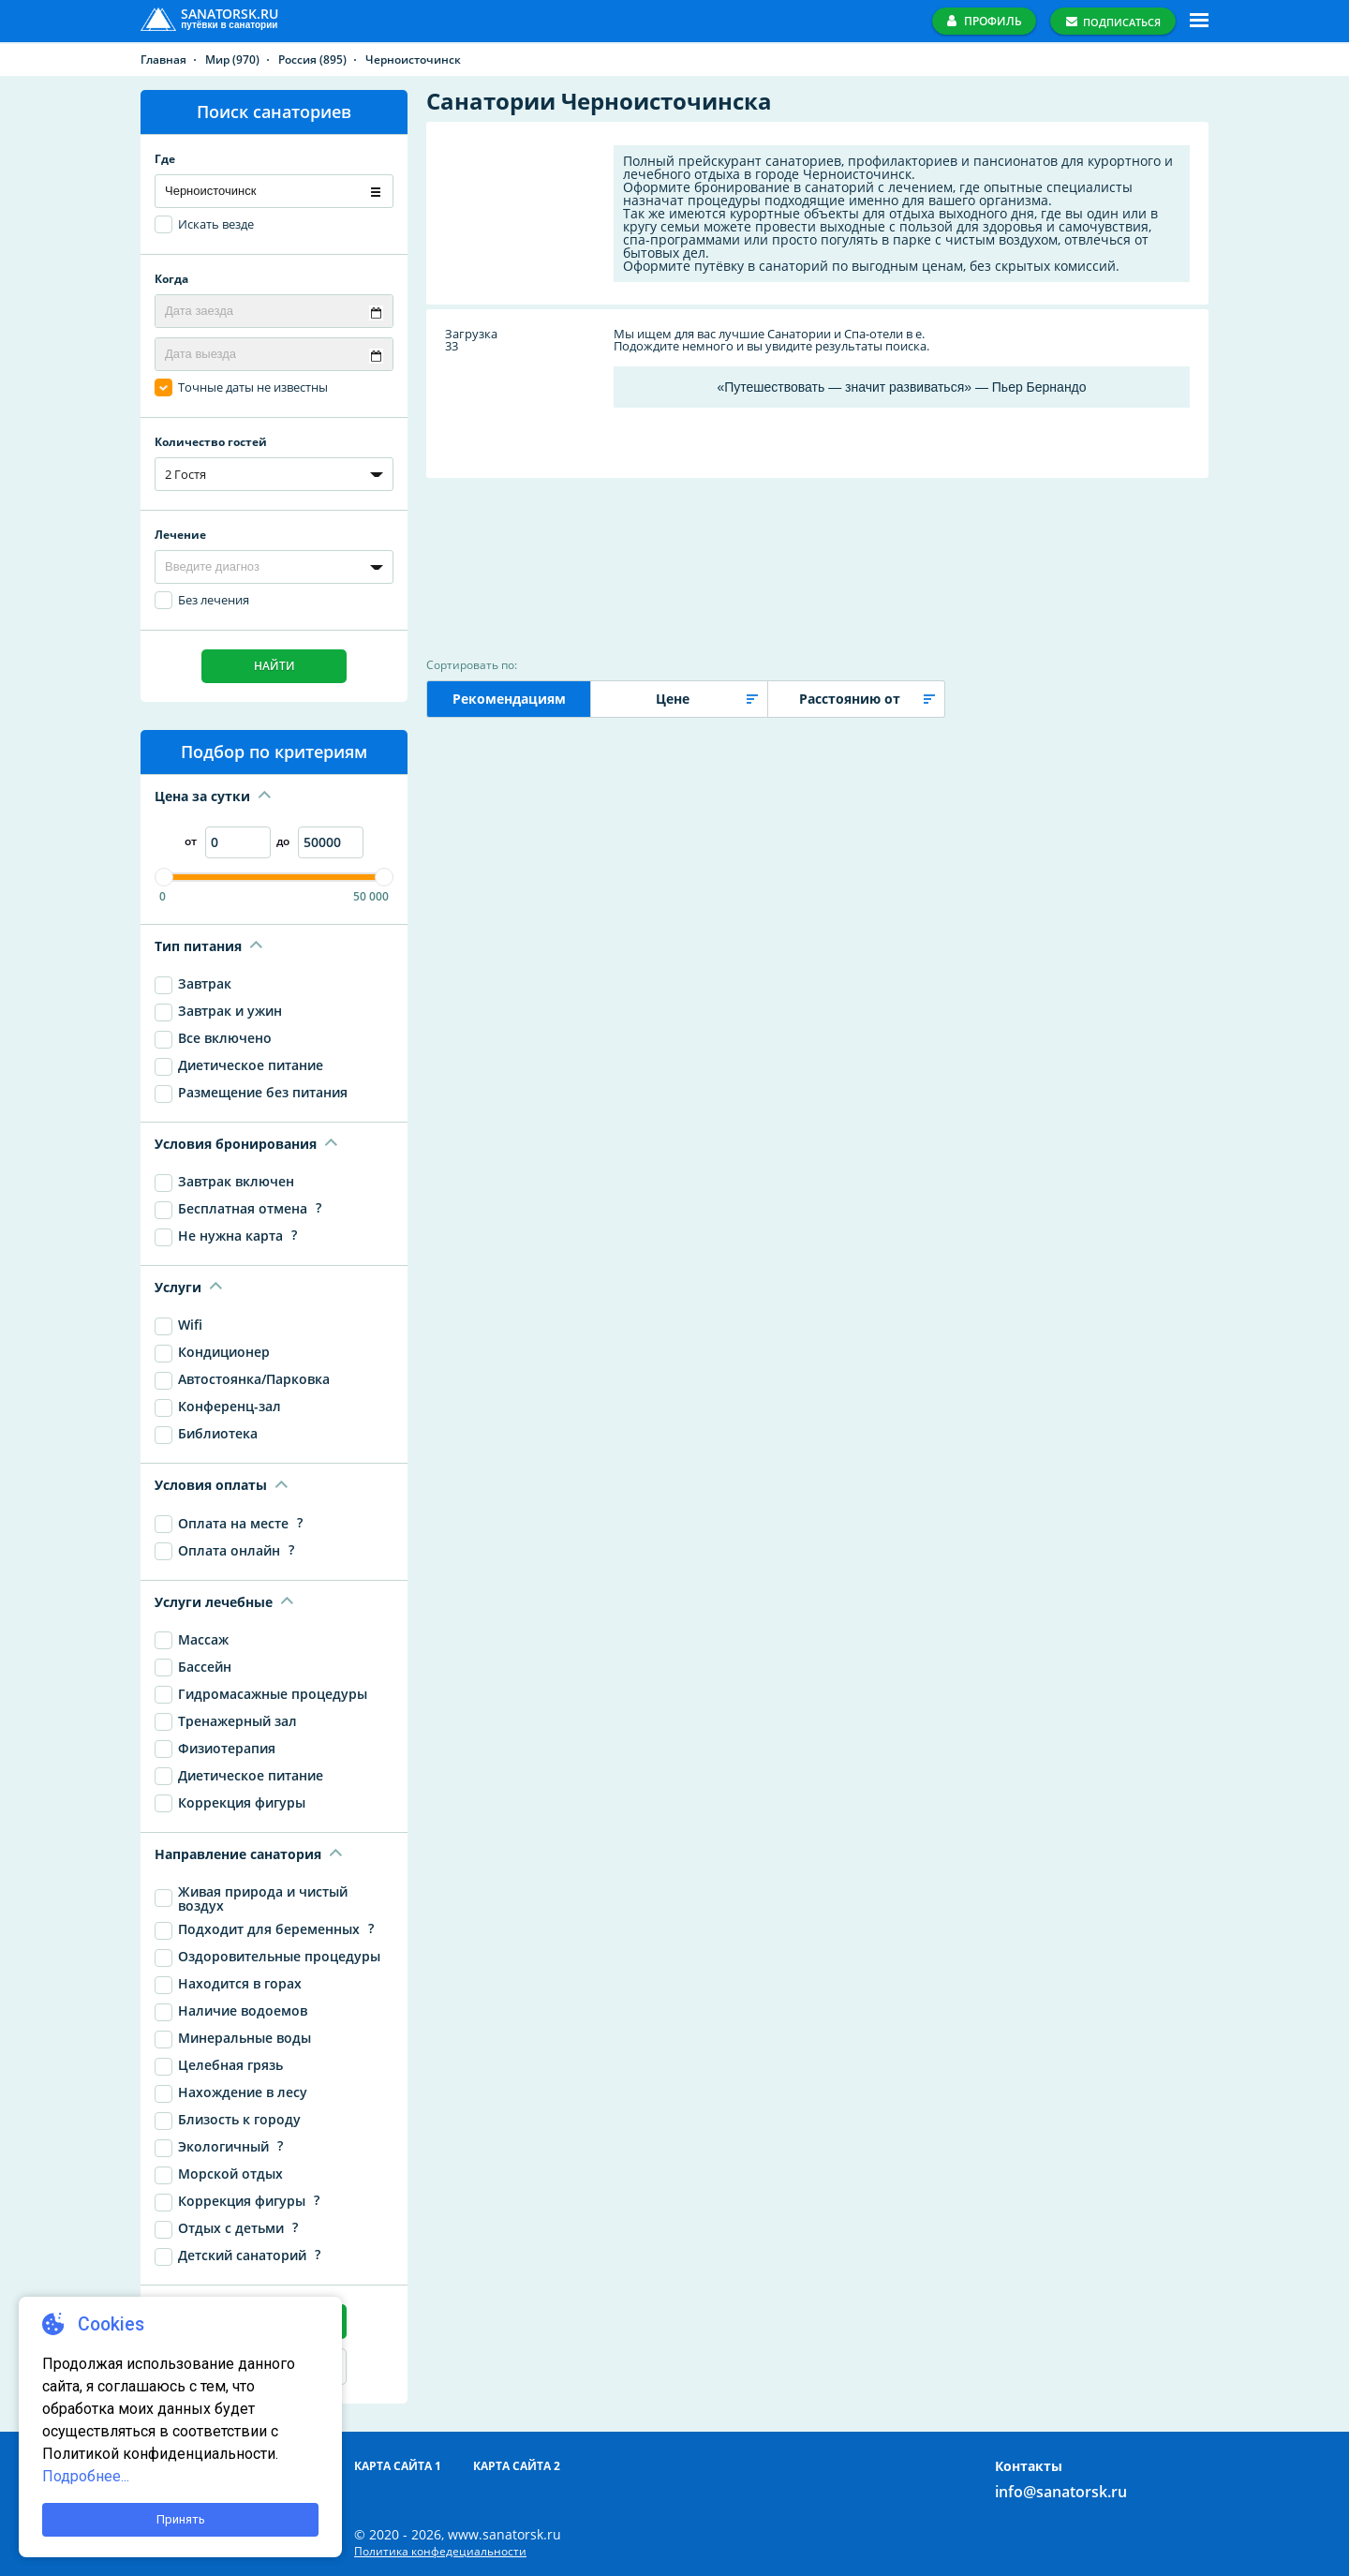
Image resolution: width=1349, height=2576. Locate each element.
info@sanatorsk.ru (1061, 2491)
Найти (274, 666)
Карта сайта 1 (397, 2466)
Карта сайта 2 (516, 2466)
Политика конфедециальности (440, 2551)
